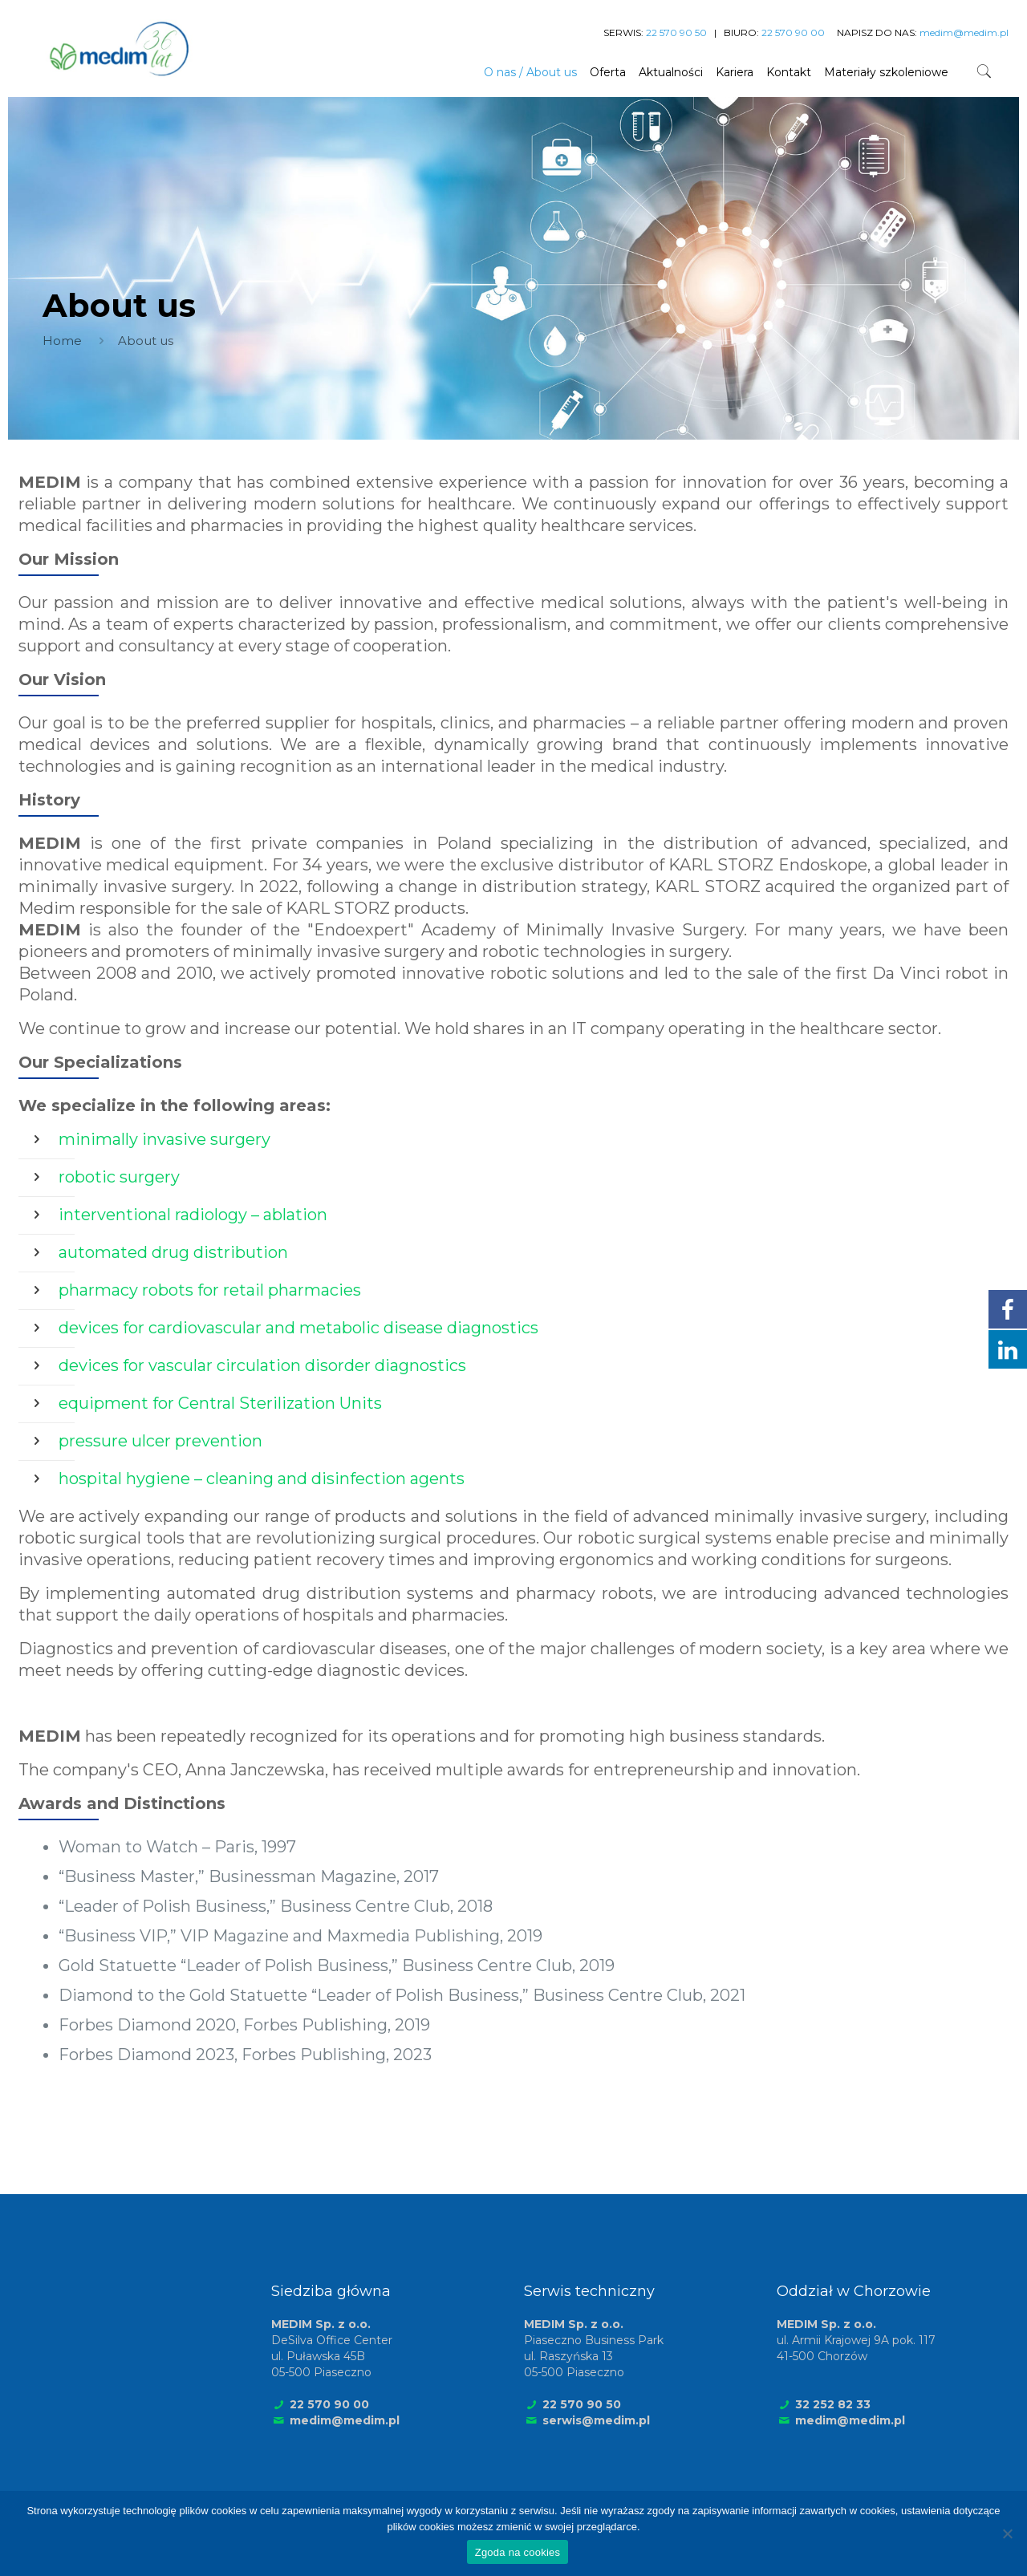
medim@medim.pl (345, 2420)
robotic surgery (119, 1177)
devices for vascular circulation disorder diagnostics (262, 1365)
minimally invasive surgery (164, 1139)
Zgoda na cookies (518, 2552)
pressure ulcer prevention (160, 1440)
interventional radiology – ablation (193, 1214)
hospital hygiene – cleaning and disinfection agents (262, 1478)
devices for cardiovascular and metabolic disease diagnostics (298, 1327)
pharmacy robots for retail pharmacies (210, 1290)
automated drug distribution (173, 1252)
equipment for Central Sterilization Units (220, 1403)
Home (62, 340)
